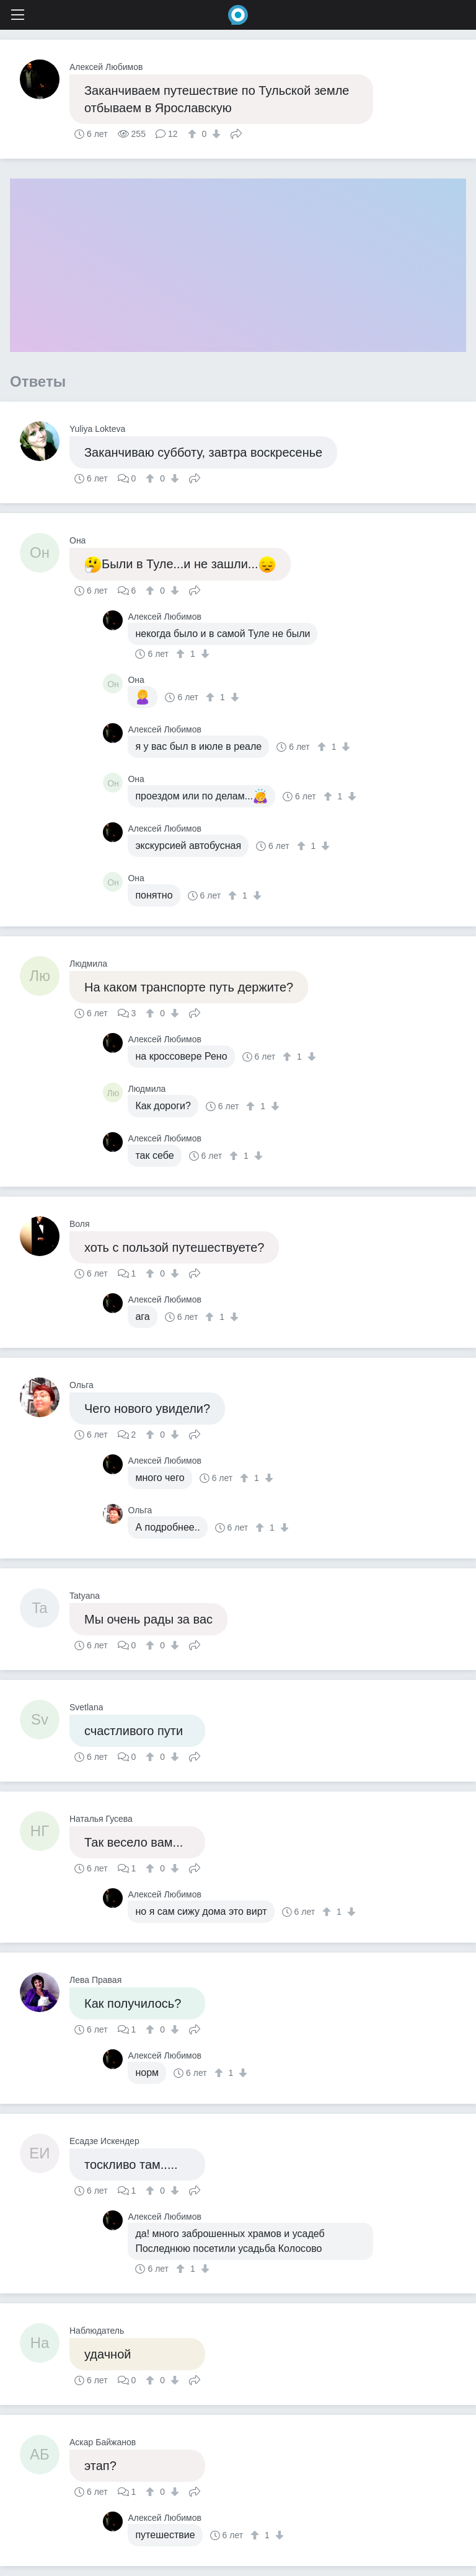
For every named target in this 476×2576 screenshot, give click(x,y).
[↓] (215, 134)
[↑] (194, 134)
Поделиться (236, 132)
